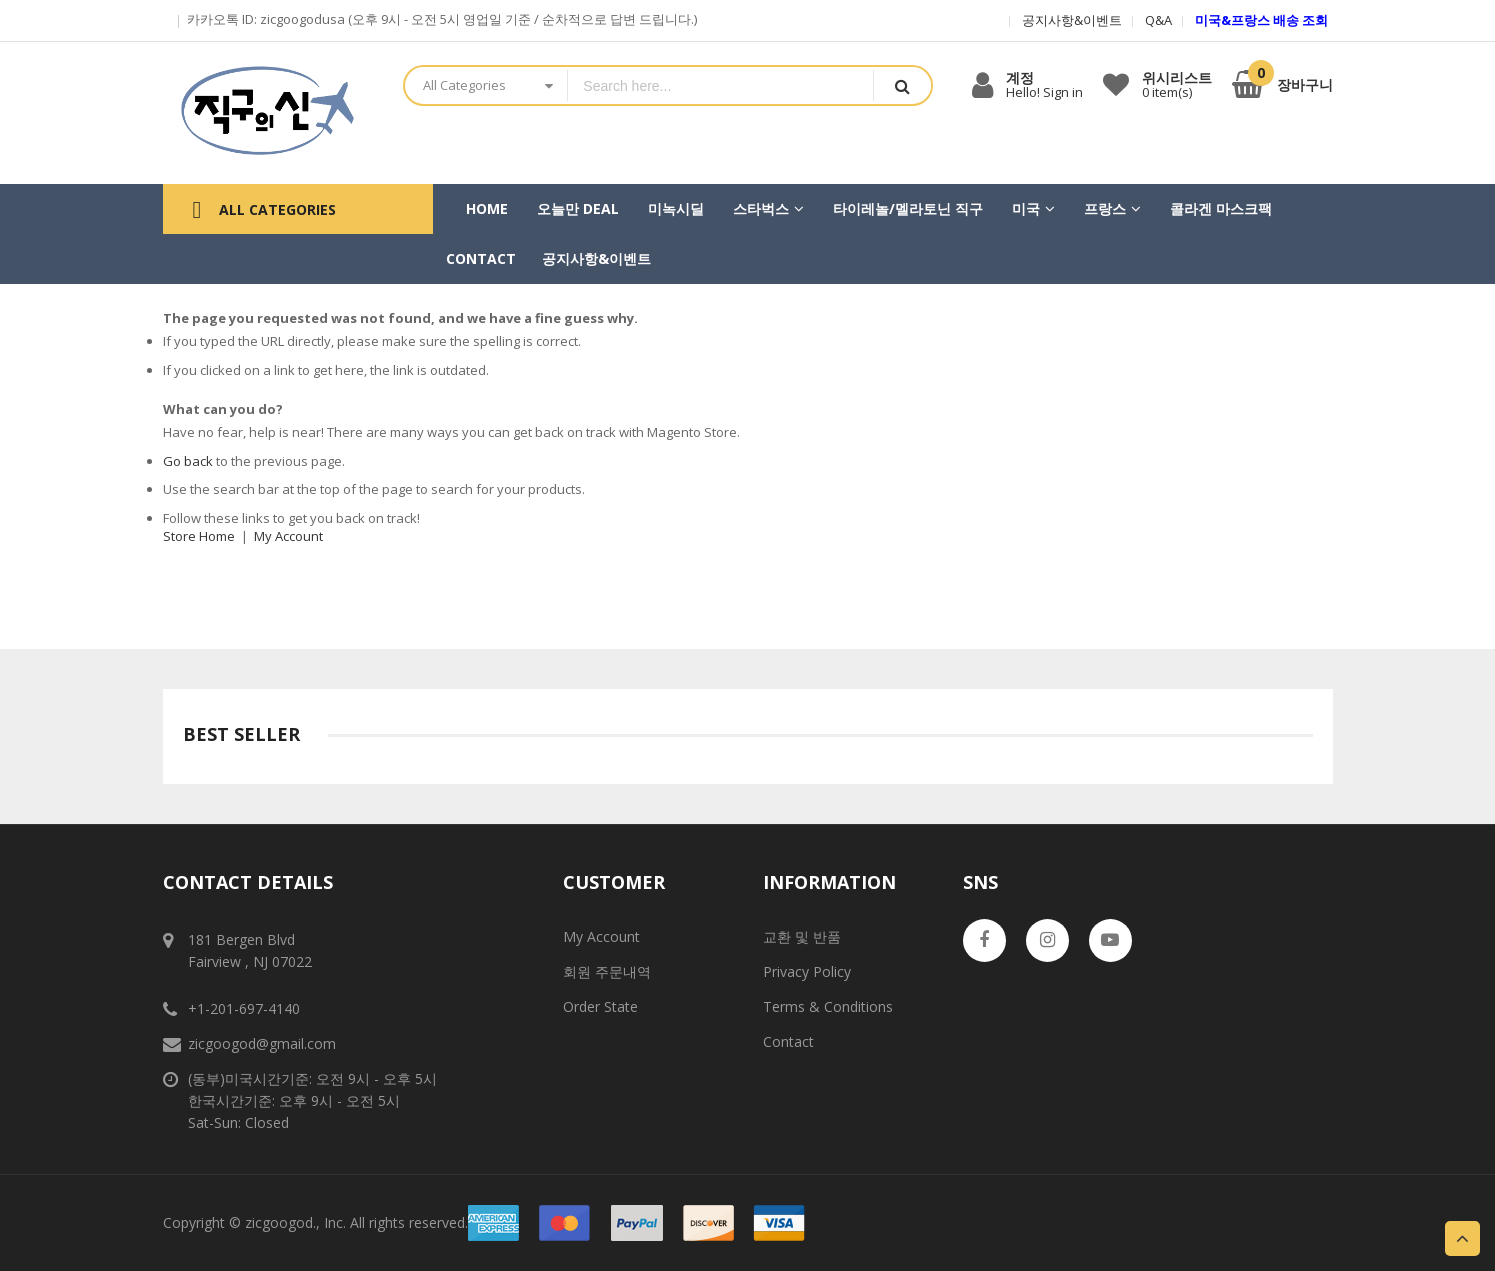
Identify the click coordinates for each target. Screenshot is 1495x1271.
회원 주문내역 (607, 971)
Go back (188, 461)
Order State (600, 1006)
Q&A (1158, 20)
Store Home (199, 536)
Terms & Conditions (828, 1006)
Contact (788, 1041)
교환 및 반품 (802, 936)
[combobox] (720, 85)
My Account (288, 536)
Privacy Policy (807, 971)
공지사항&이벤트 (1072, 20)
